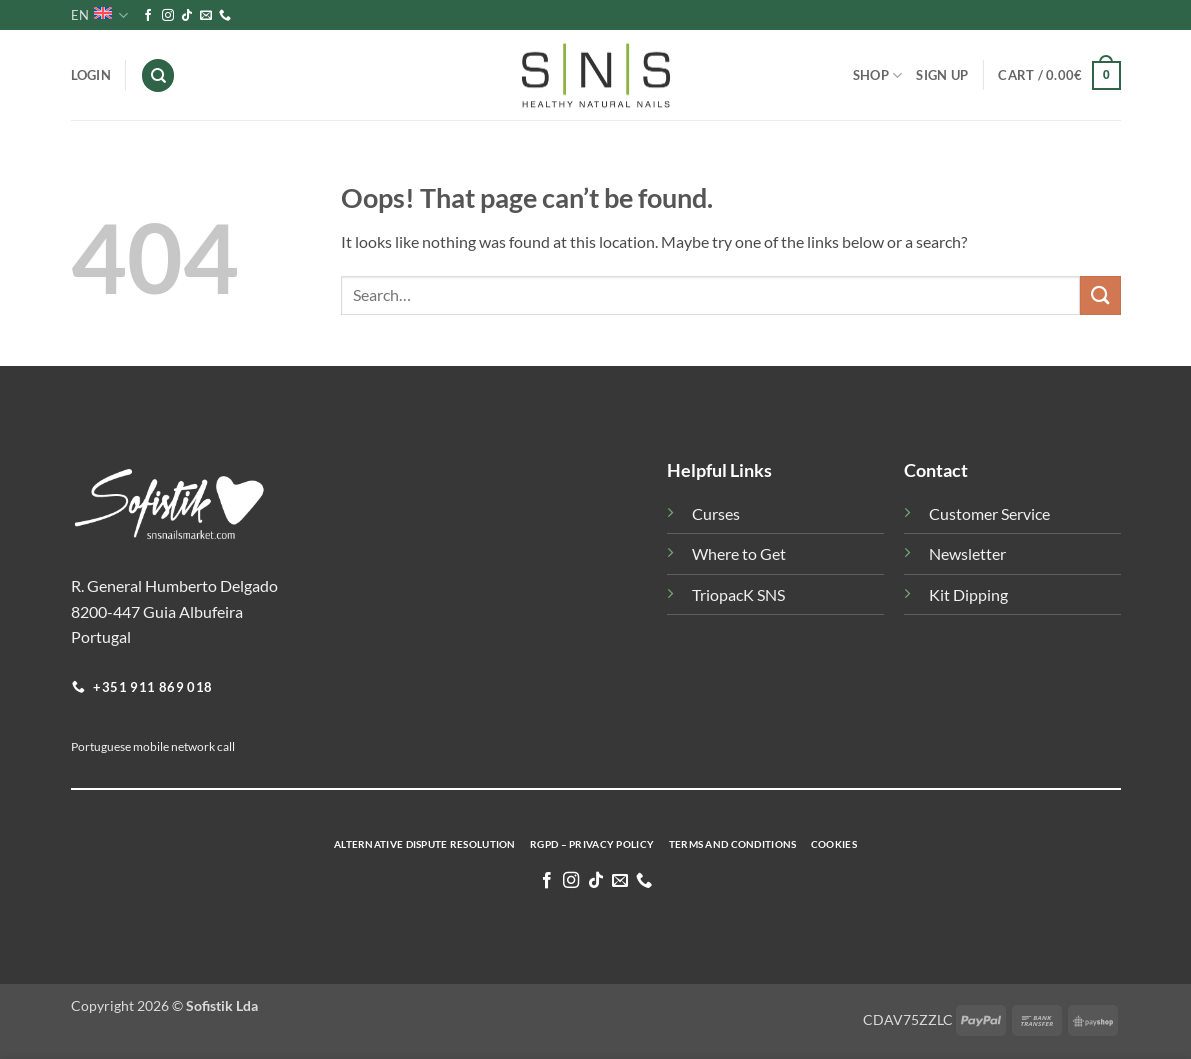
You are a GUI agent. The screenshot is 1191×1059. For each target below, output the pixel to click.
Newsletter (967, 553)
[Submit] (1100, 295)
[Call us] (225, 16)
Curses (716, 513)
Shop (877, 75)
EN (99, 15)
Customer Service (989, 513)
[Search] (158, 75)
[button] (1059, 76)
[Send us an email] (206, 16)
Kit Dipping (968, 594)
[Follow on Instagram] (168, 16)
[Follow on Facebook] (148, 16)
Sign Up (942, 75)
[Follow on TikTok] (187, 16)
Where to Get (739, 553)
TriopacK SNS (738, 594)
